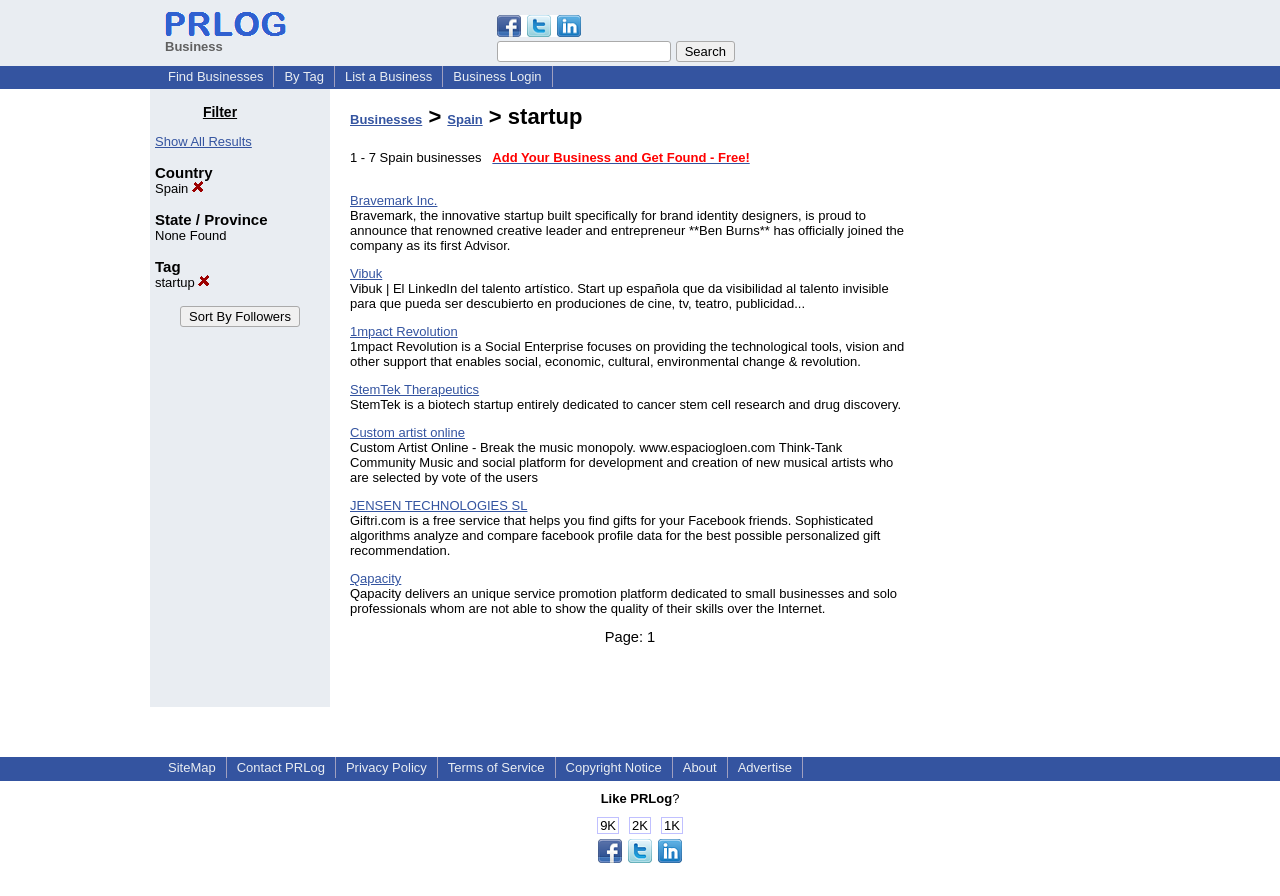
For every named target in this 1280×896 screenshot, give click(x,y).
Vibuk (366, 273)
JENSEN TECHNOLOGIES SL (438, 505)
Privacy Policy (386, 767)
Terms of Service (496, 767)
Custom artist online (407, 432)
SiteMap (192, 767)
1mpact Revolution (404, 331)
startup (182, 282)
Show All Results (203, 141)
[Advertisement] (1028, 404)
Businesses (386, 119)
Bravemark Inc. (393, 200)
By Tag (304, 76)
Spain (179, 188)
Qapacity (375, 578)
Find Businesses (215, 76)
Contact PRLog (281, 767)
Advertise (765, 767)
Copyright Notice (614, 767)
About (700, 767)
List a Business (388, 76)
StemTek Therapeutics (414, 389)
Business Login (497, 76)
